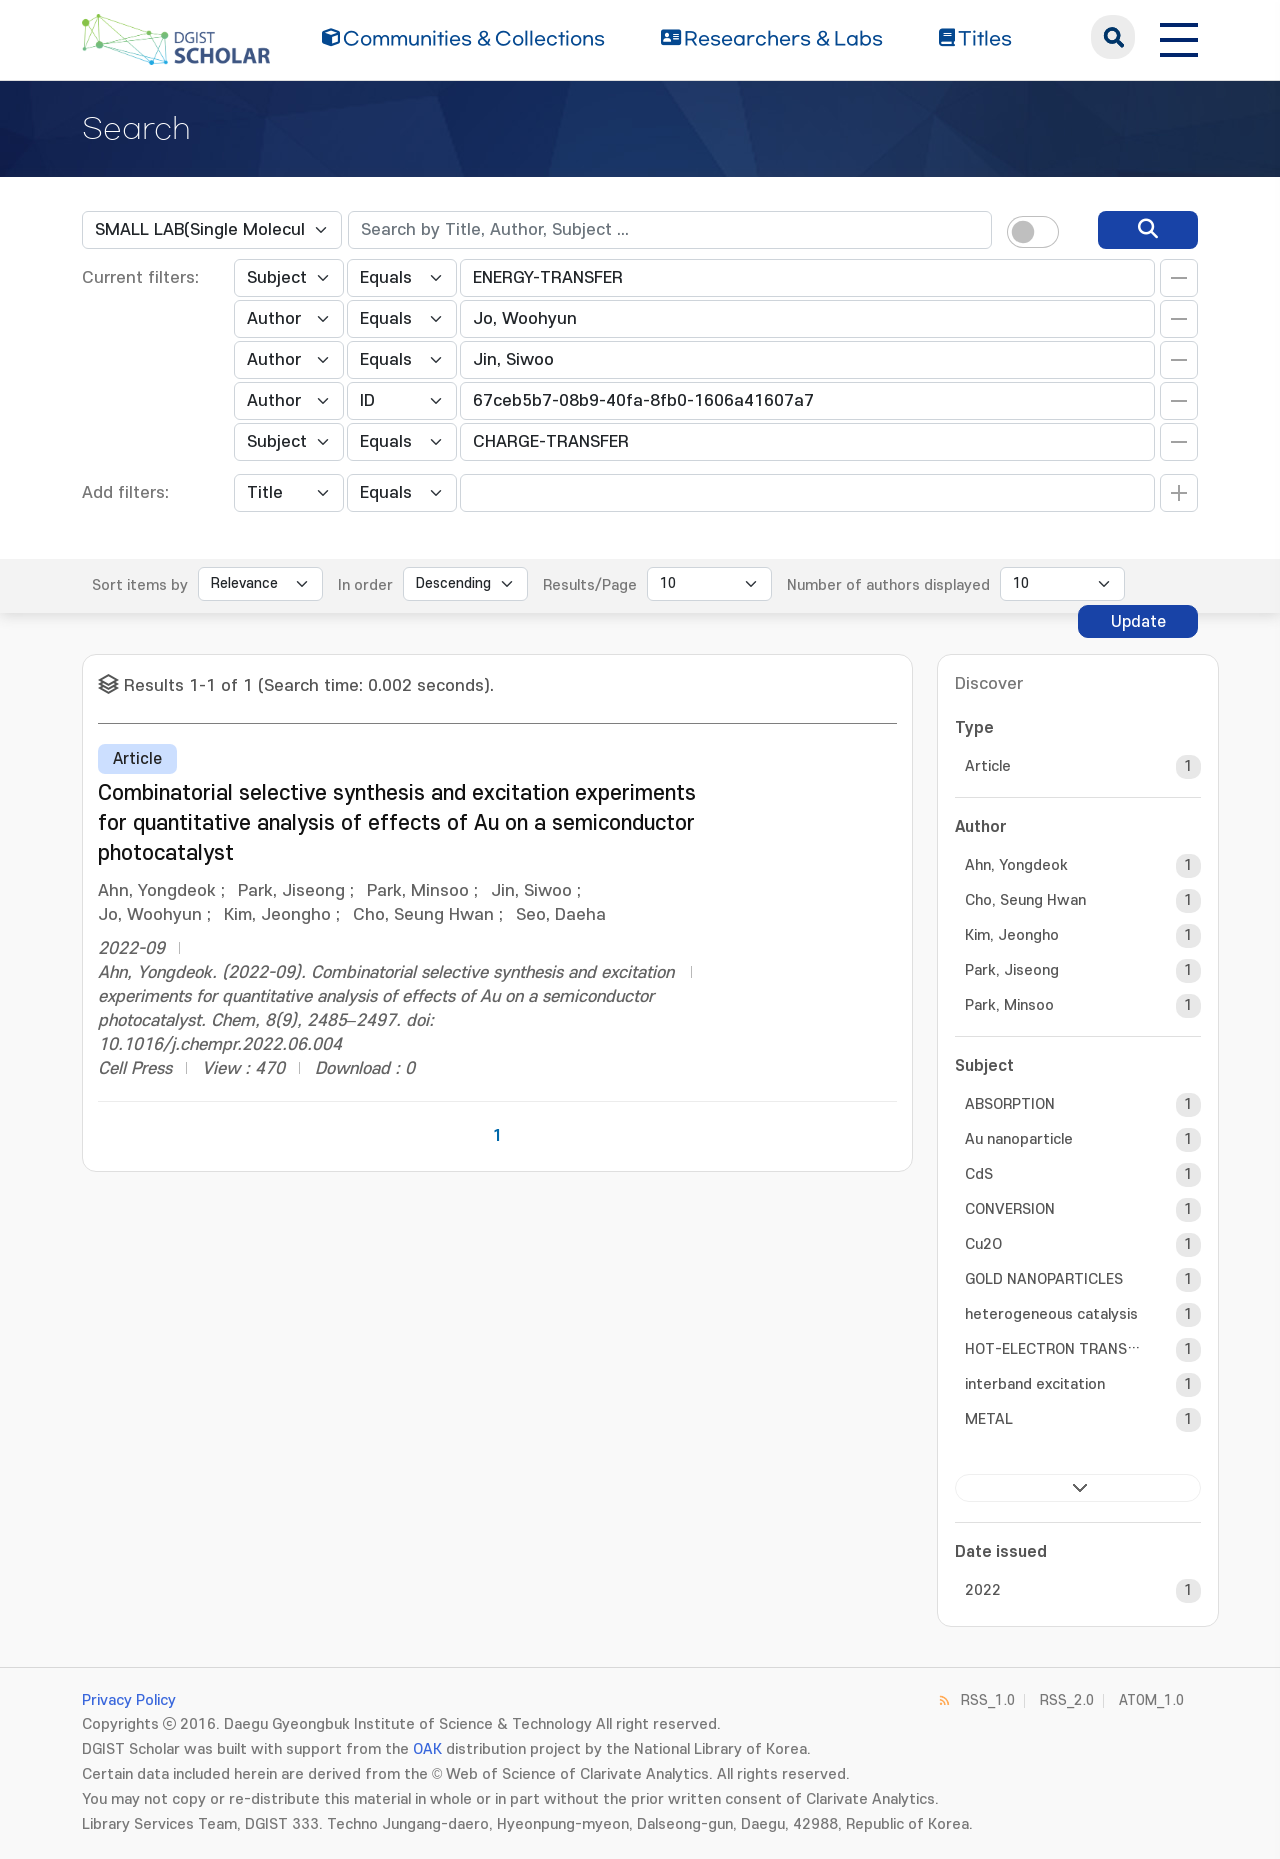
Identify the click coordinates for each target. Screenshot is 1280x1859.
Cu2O (983, 1244)
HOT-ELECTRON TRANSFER (1053, 1349)
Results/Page (590, 585)
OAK (427, 1749)
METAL (989, 1419)
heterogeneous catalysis (1051, 1314)
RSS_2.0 (1067, 1700)
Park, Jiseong (1012, 970)
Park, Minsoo (1009, 1005)
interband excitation (1035, 1384)
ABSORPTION (1010, 1104)
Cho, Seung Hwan (1025, 900)
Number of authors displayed (888, 585)
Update (1138, 622)
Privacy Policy (129, 1700)
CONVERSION (1010, 1209)
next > (1078, 1488)
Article (988, 766)
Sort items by (140, 585)
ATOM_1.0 (1151, 1700)
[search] (1148, 230)
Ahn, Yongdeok (1016, 865)
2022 (983, 1590)
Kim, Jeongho (1012, 935)
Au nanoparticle (1019, 1139)
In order (365, 585)
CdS (979, 1174)
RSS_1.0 (988, 1700)
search (1113, 37)
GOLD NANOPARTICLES (1044, 1279)
